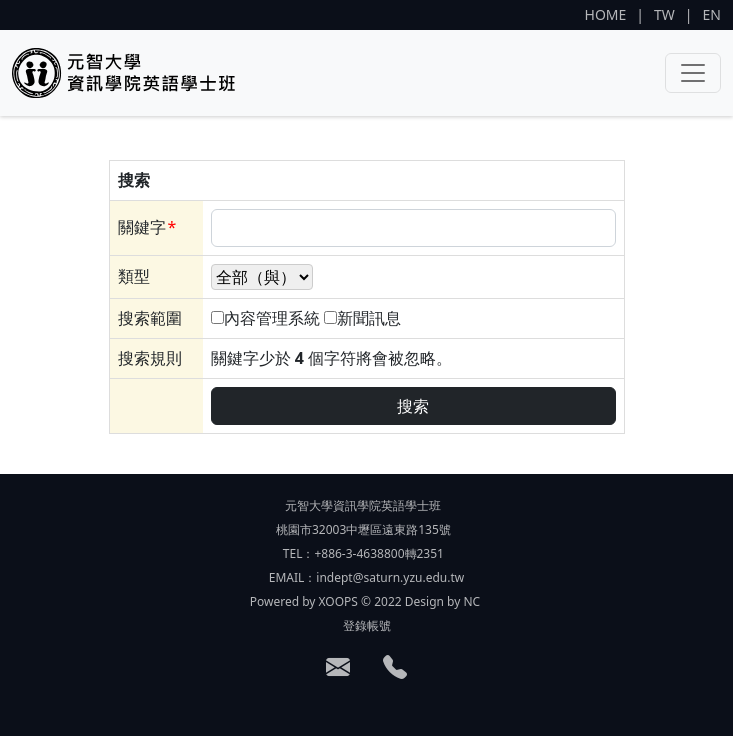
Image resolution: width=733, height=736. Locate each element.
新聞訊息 (369, 318)
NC (471, 601)
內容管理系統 (272, 318)
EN (712, 14)
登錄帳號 (367, 625)
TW (664, 14)
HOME (606, 14)
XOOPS (338, 601)
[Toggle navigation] (693, 73)
